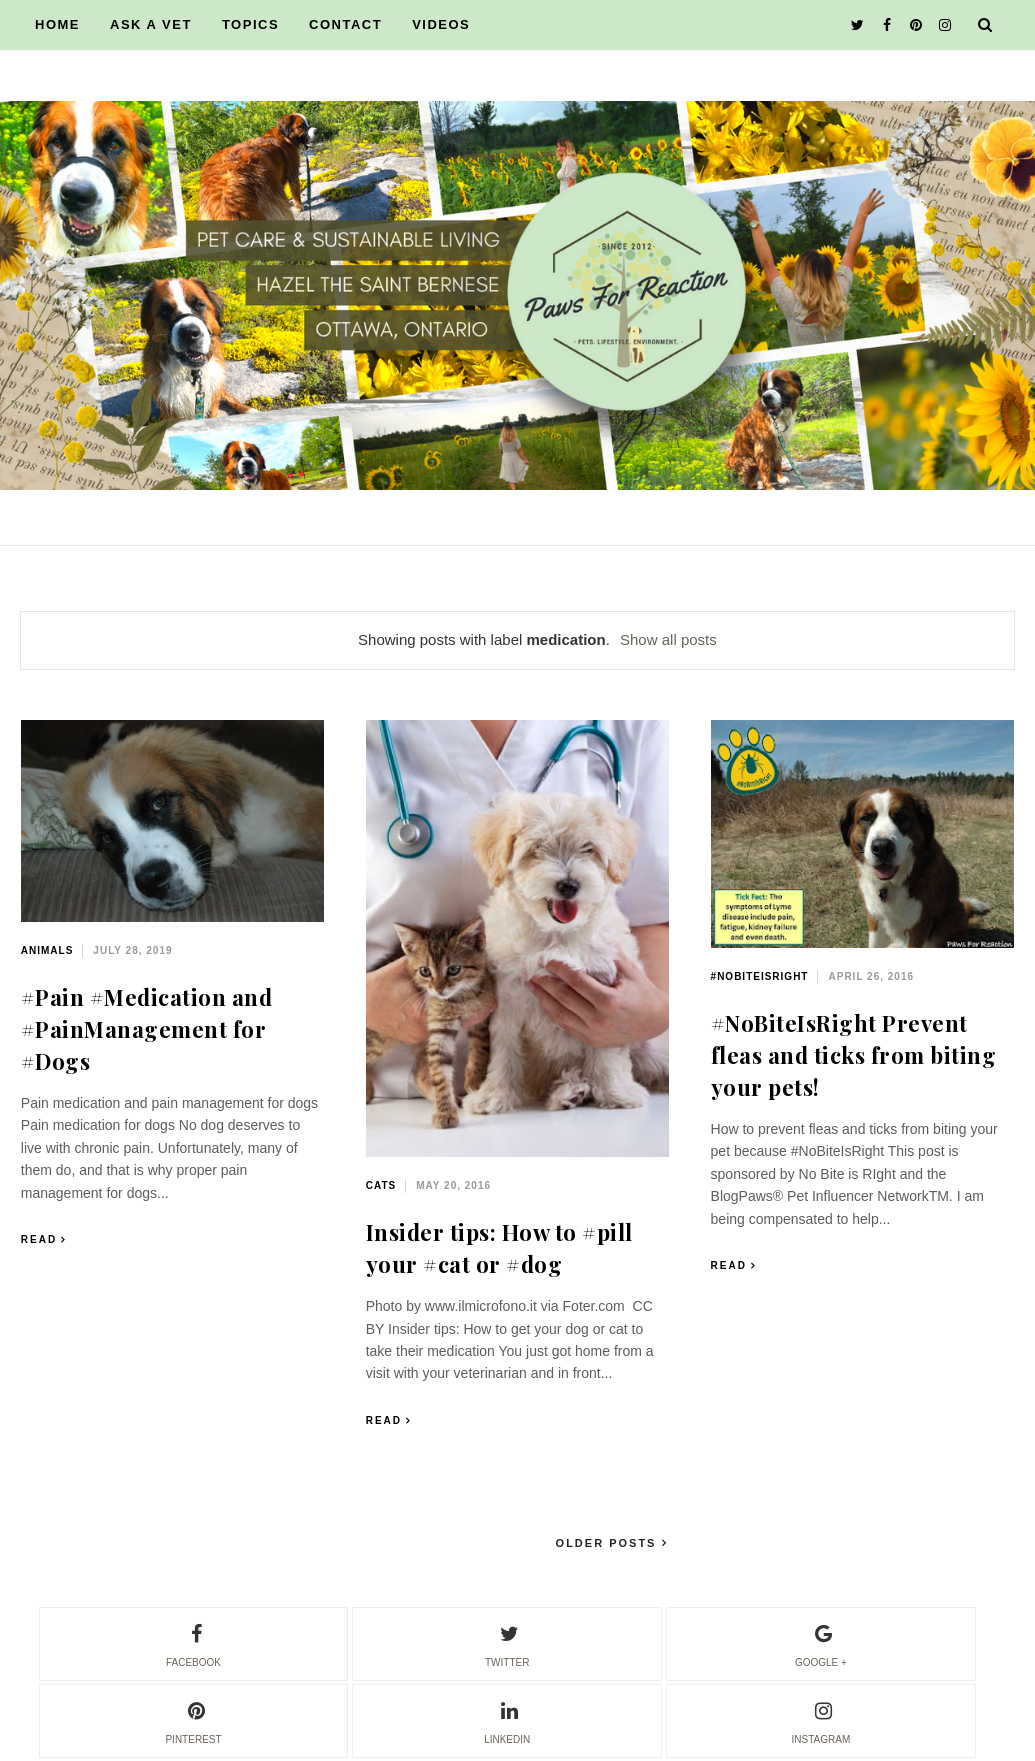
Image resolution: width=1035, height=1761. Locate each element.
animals (47, 950)
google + (821, 1643)
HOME (57, 24)
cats (381, 1185)
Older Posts (609, 1543)
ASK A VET (151, 24)
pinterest (193, 1720)
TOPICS (250, 24)
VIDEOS (441, 24)
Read (39, 1239)
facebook (193, 1643)
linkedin (507, 1720)
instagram (821, 1720)
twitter (507, 1643)
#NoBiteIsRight (760, 976)
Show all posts (668, 639)
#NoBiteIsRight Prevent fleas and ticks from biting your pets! (854, 1055)
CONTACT (345, 24)
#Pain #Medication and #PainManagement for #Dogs (147, 1029)
